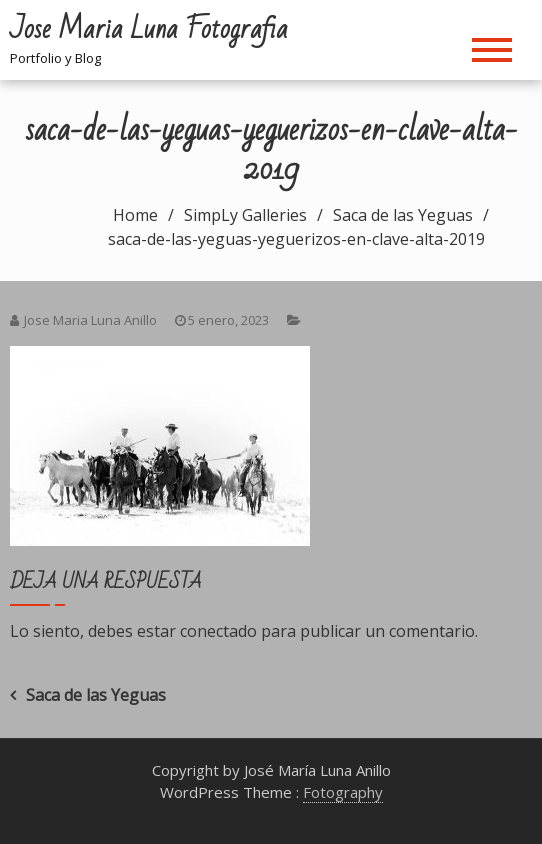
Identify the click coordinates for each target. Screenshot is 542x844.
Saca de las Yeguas (96, 695)
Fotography (343, 792)
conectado (218, 631)
